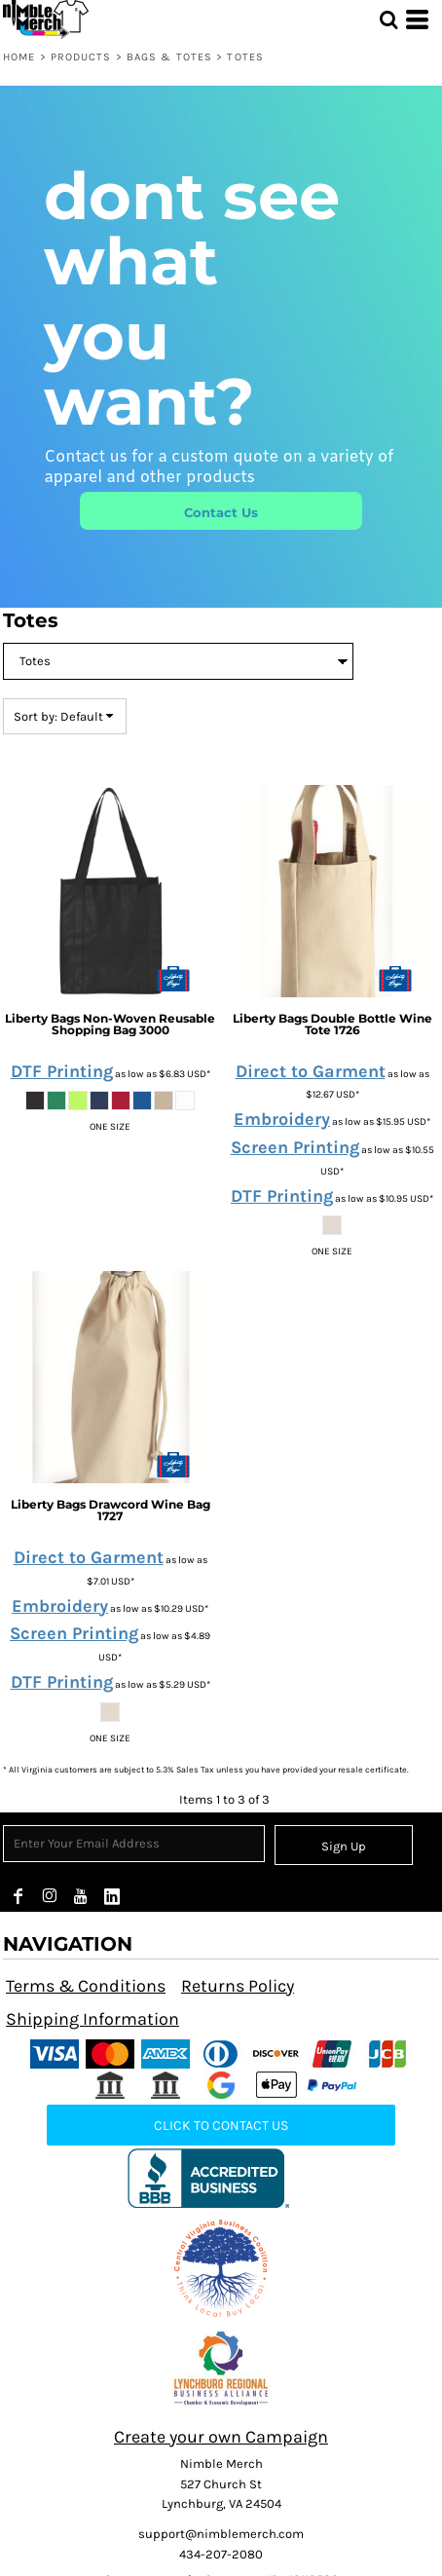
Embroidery (282, 1119)
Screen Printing (295, 1147)
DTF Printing (62, 1071)
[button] (221, 2268)
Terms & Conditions (86, 1986)
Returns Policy (237, 1986)
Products (81, 57)
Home (19, 57)
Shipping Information (92, 2019)
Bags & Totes (169, 57)
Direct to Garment (311, 1071)
